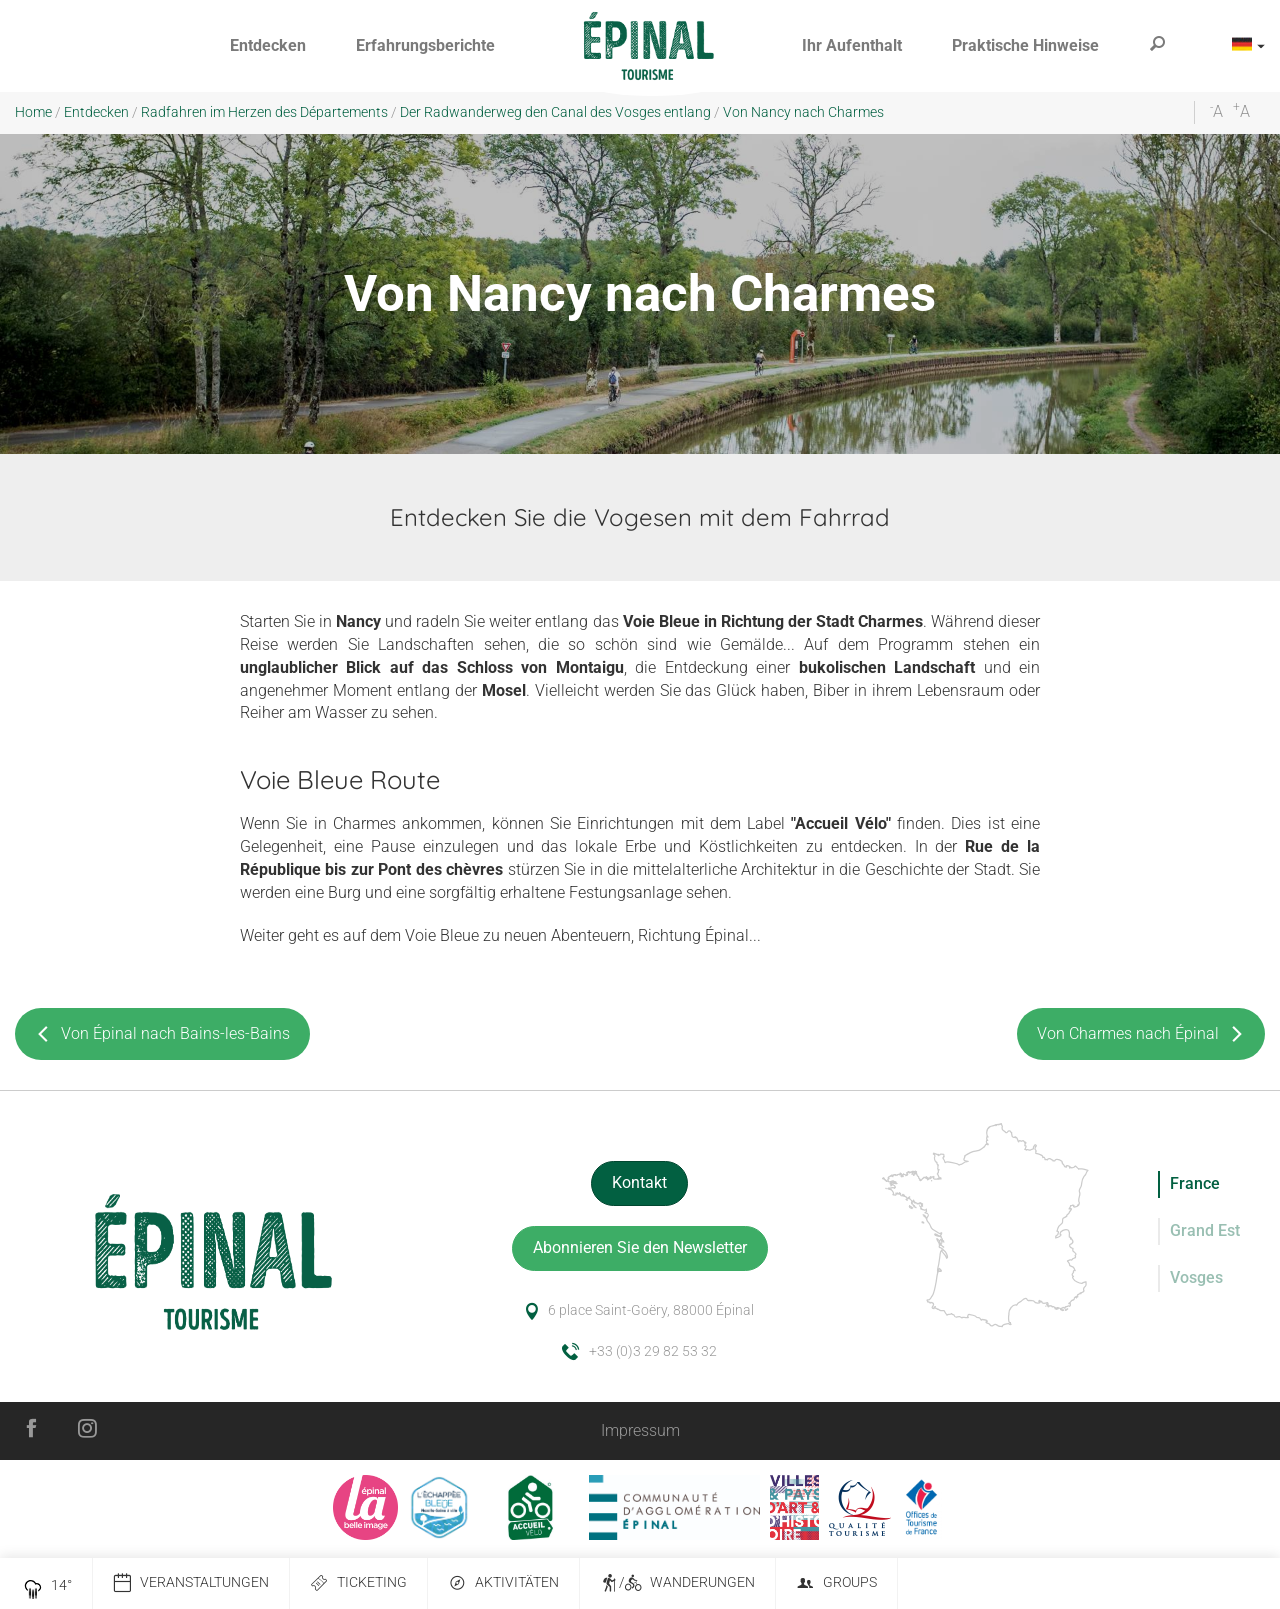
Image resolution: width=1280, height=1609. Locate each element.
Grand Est (1205, 1230)
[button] (268, 46)
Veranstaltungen (191, 1583)
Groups (836, 1583)
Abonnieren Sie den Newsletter (640, 1247)
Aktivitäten (503, 1583)
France (1195, 1183)
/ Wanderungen (677, 1583)
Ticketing (358, 1583)
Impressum (640, 1430)
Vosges (1196, 1277)
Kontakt (639, 1182)
